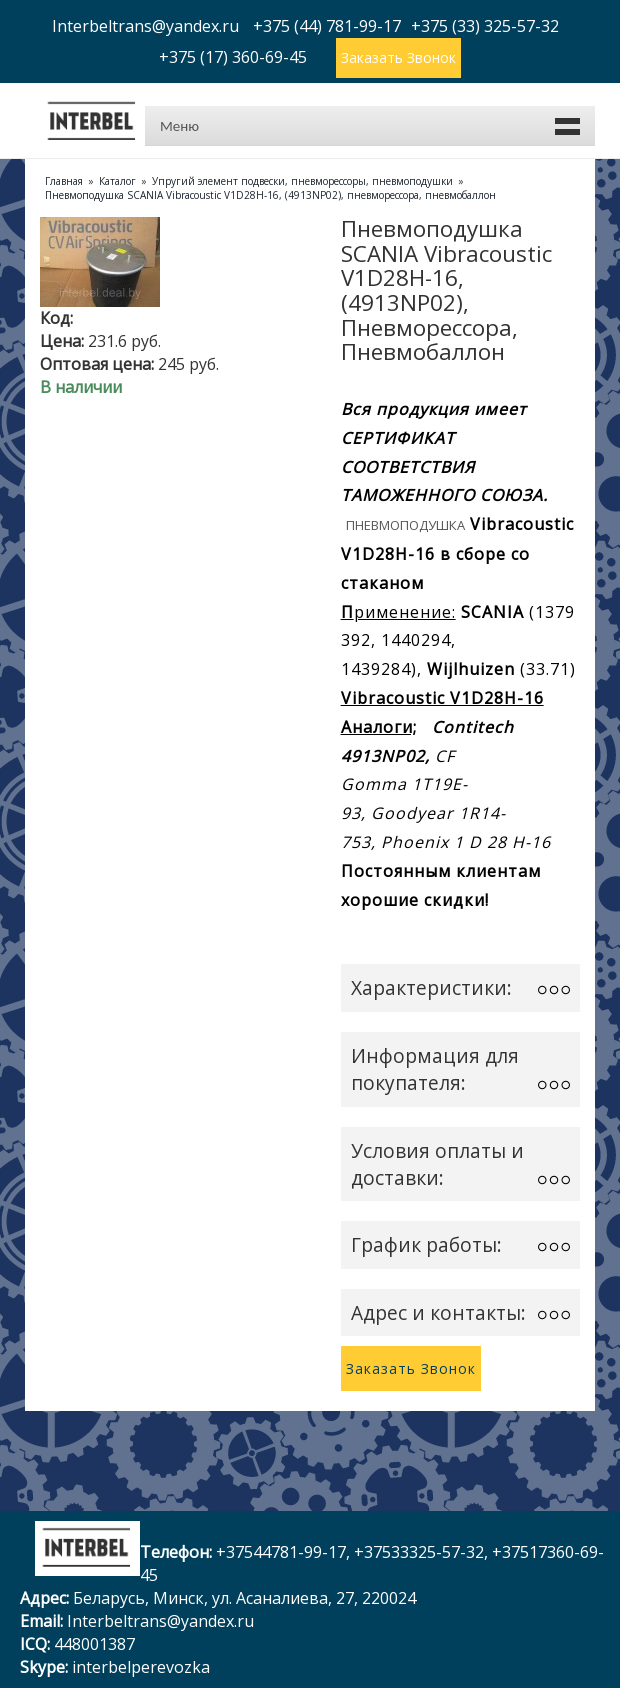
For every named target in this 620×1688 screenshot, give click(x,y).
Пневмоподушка (405, 525)
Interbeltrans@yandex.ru (160, 1621)
